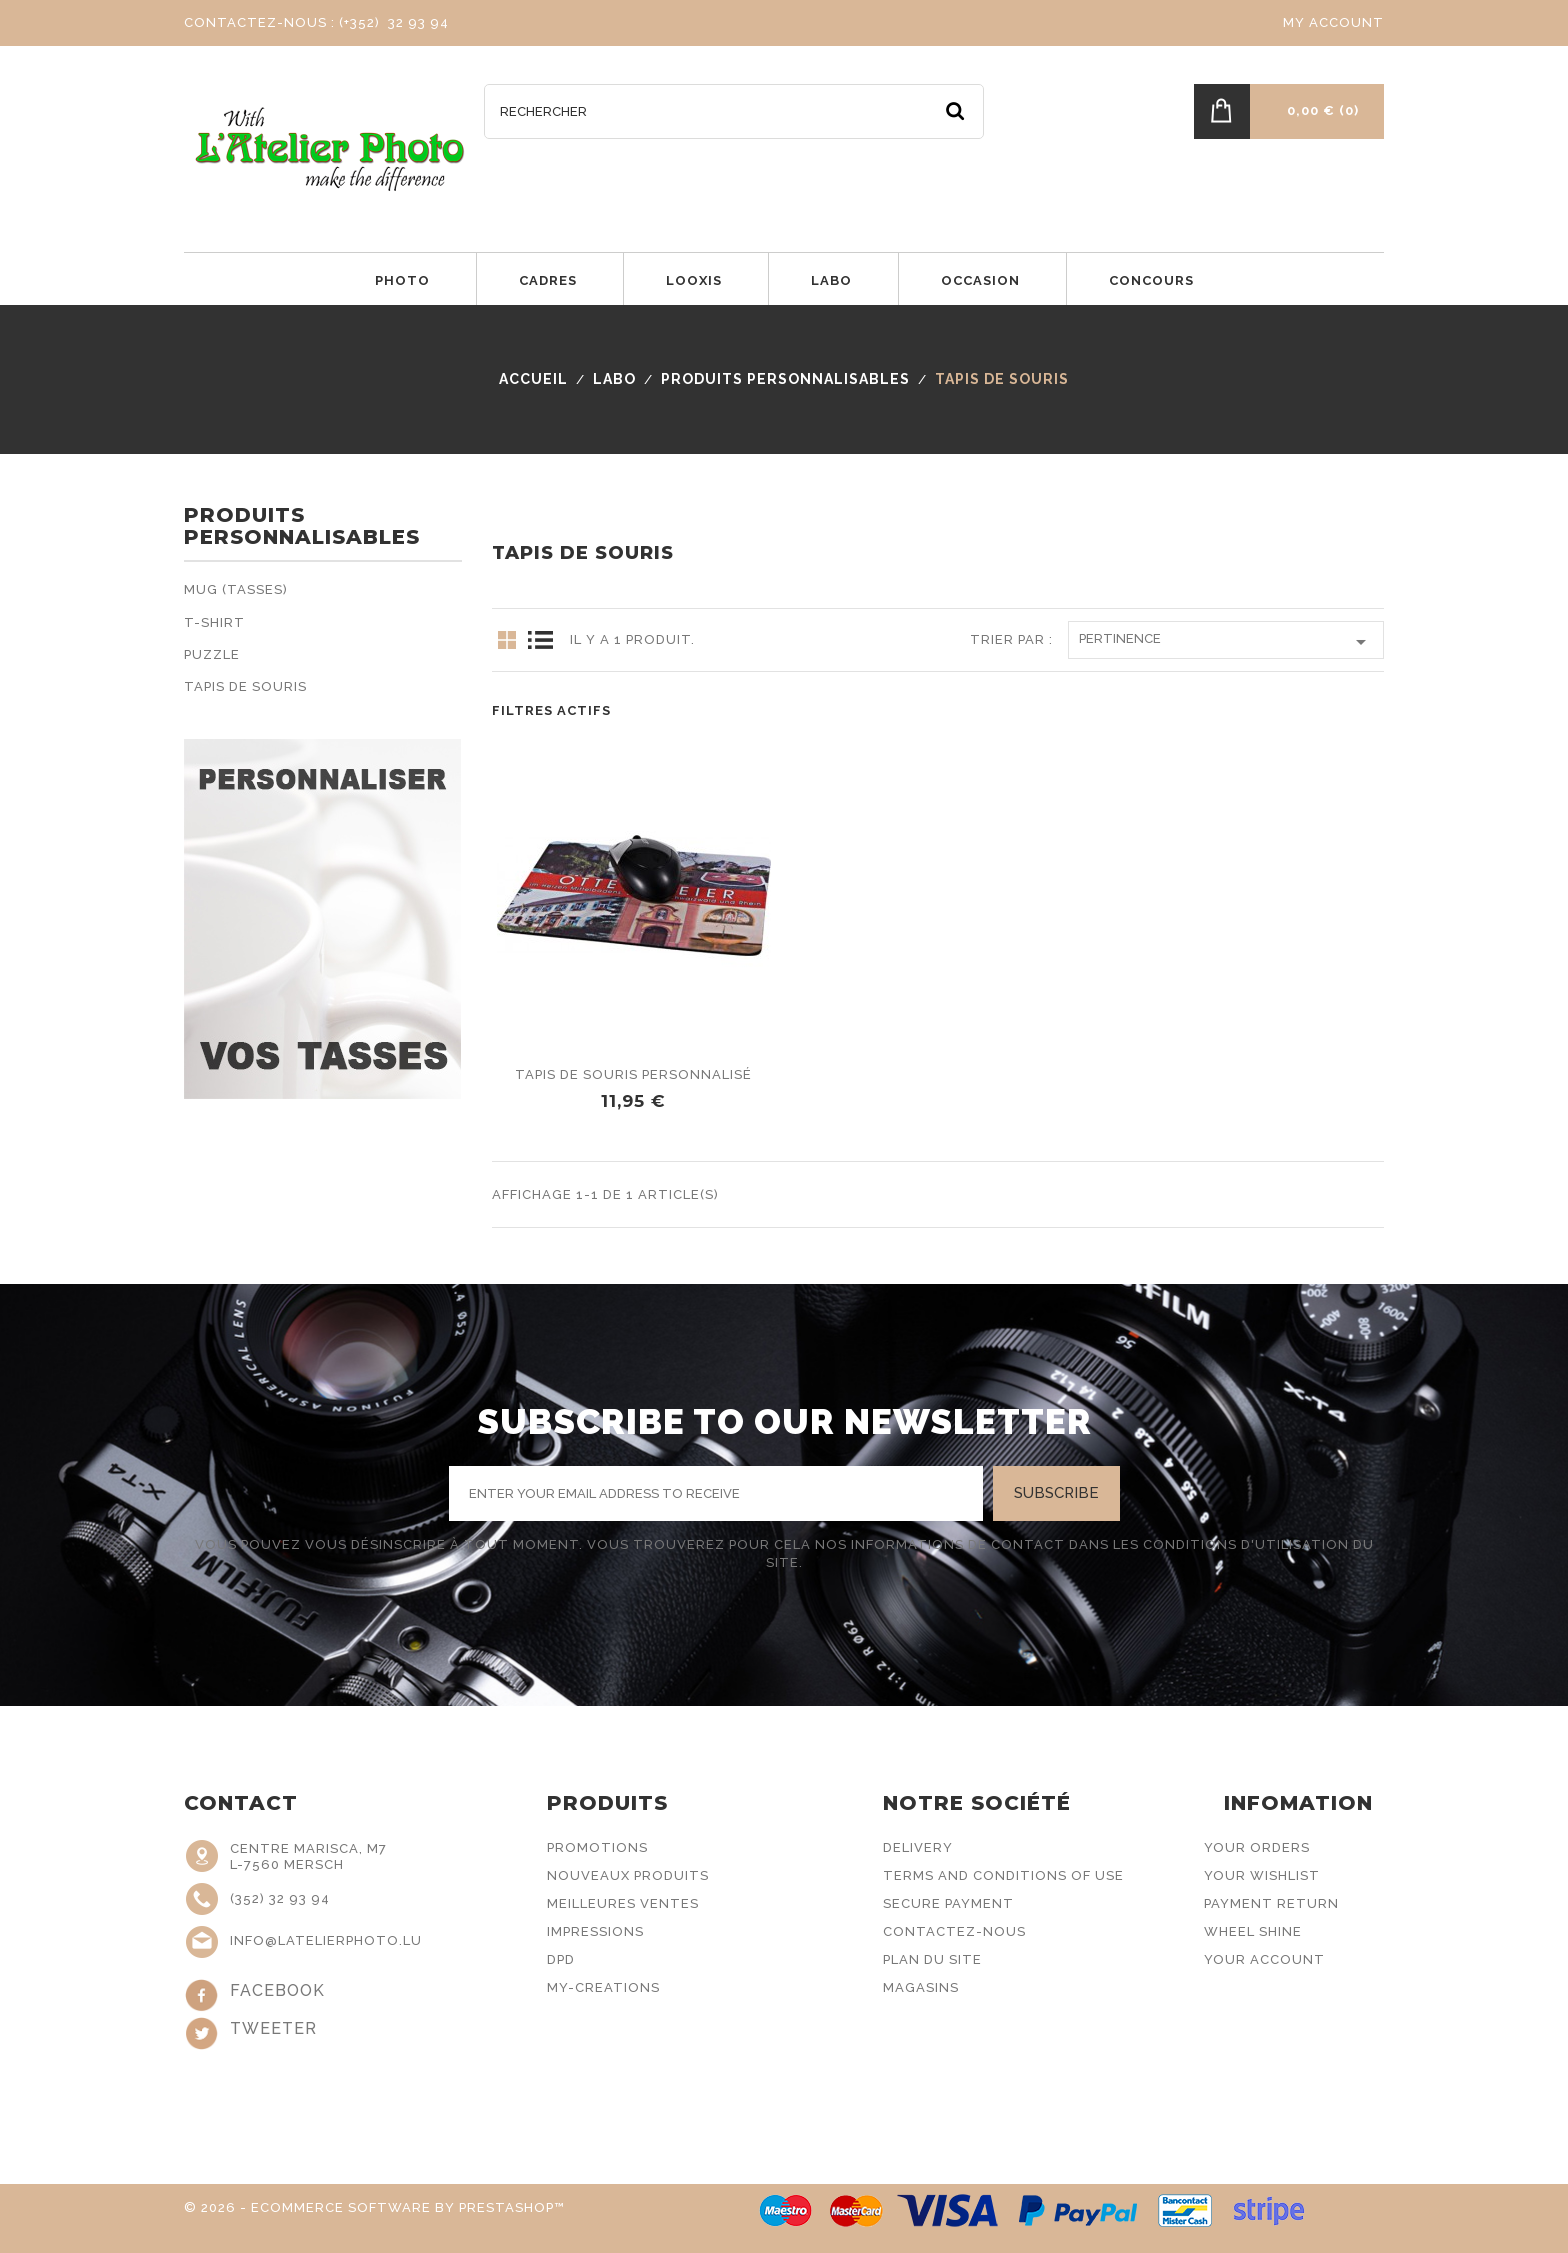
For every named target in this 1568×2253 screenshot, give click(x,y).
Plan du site (932, 1959)
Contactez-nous (954, 1931)
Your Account (1264, 1959)
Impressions (595, 1931)
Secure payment (948, 1903)
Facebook (277, 1990)
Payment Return (1271, 1903)
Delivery (918, 1847)
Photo (402, 280)
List (540, 640)
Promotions (597, 1847)
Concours (1151, 280)
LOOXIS (694, 280)
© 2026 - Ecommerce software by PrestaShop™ (374, 2207)
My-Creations (603, 1987)
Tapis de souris (245, 686)
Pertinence (1226, 642)
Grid (507, 640)
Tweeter (273, 2028)
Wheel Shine (1253, 1931)
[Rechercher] (734, 111)
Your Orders (1257, 1847)
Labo (831, 280)
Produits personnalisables (302, 526)
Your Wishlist (1262, 1875)
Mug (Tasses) (236, 589)
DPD (561, 1959)
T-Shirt (214, 622)
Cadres (548, 280)
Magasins (921, 1987)
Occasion (980, 280)
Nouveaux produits (628, 1875)
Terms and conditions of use (1003, 1875)
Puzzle (212, 654)
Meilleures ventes (623, 1903)
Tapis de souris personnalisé (633, 1074)
